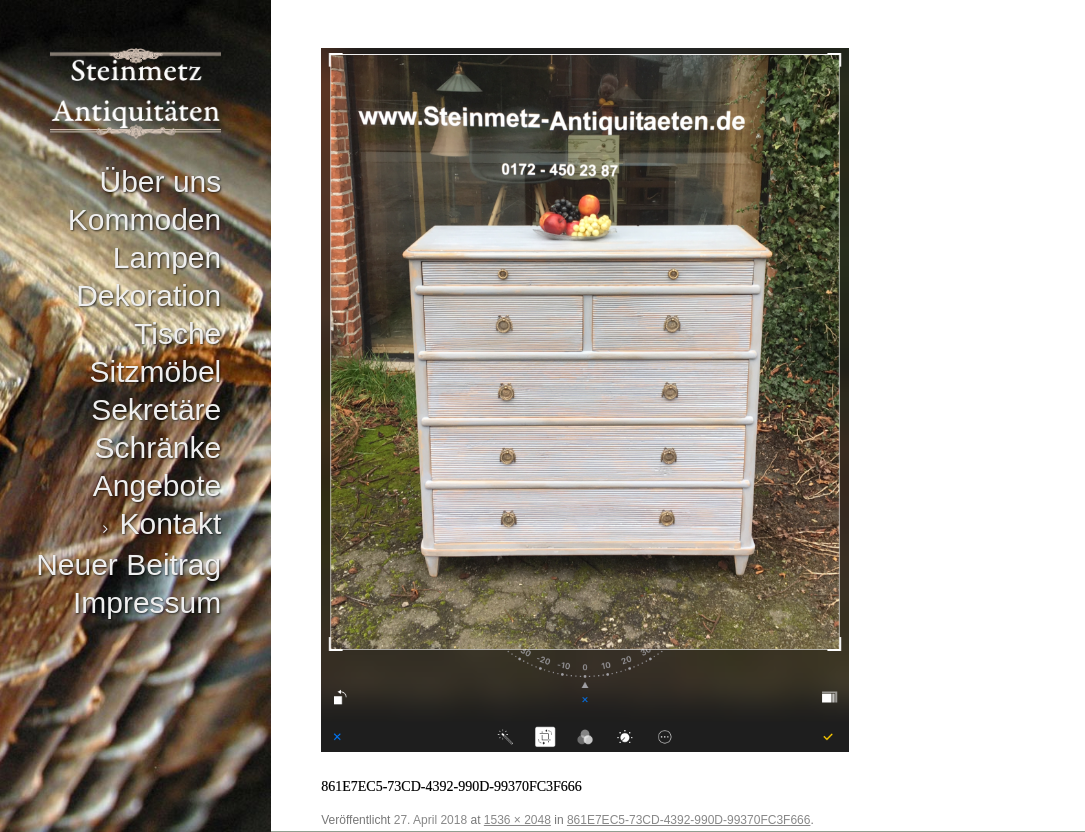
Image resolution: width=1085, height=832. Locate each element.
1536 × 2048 (517, 820)
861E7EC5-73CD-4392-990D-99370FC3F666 (688, 820)
